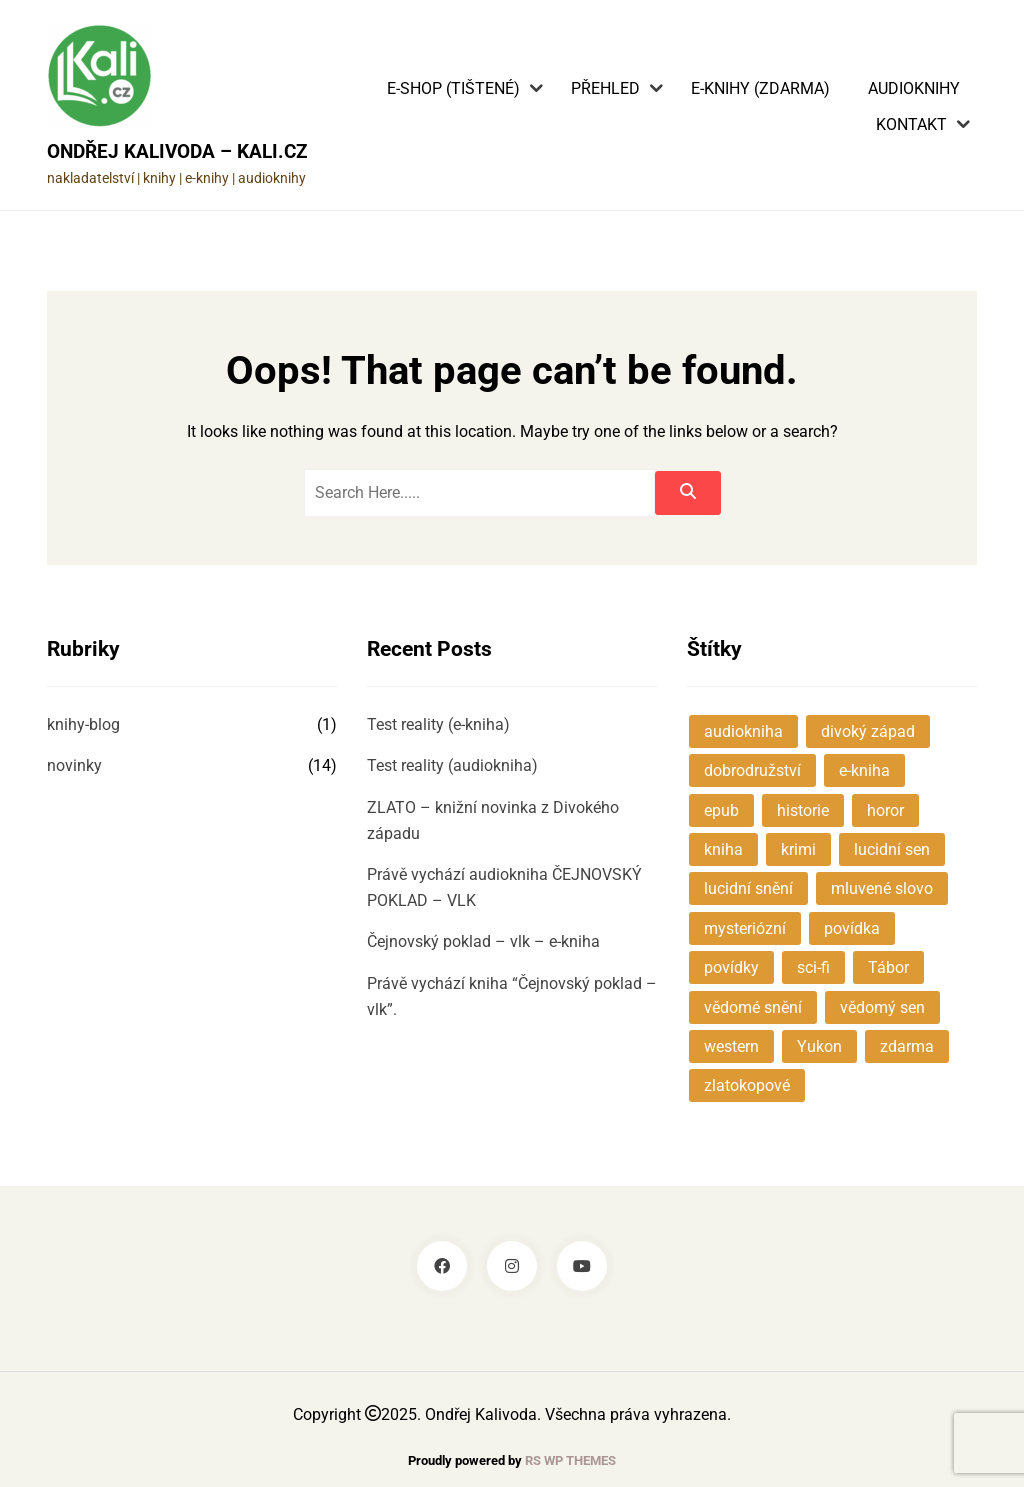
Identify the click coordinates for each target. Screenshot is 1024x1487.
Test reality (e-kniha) (438, 724)
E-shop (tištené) (453, 89)
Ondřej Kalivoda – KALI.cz (177, 151)
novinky (74, 765)
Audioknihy (914, 89)
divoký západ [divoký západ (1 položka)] (868, 731)
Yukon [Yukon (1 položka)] (819, 1046)
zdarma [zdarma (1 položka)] (907, 1046)
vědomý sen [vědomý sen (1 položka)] (882, 1007)
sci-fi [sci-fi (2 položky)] (813, 967)
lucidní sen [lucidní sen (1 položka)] (892, 849)
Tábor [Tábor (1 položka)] (888, 967)
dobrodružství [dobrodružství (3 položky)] (752, 770)
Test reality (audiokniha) (452, 765)
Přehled (605, 89)
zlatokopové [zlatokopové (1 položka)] (747, 1085)
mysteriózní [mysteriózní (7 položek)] (745, 928)
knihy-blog (83, 724)
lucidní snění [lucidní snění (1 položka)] (748, 888)
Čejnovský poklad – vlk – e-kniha (483, 941)
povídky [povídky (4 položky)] (731, 967)
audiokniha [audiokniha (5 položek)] (743, 731)
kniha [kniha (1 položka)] (723, 849)
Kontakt (911, 125)
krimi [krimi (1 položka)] (798, 849)
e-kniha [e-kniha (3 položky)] (864, 770)
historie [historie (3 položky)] (803, 810)
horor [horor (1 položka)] (885, 810)
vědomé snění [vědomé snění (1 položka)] (753, 1007)
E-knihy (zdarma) (760, 89)
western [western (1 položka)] (731, 1046)
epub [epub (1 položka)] (721, 810)
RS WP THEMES (570, 1460)
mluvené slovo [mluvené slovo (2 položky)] (882, 888)
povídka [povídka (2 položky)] (852, 928)
